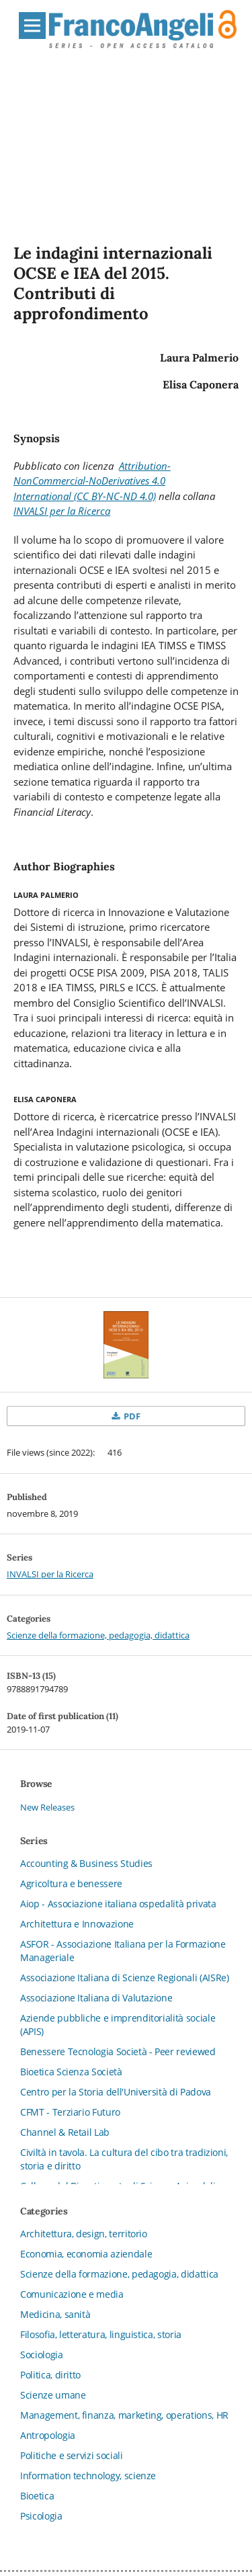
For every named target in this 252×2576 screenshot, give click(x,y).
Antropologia (47, 2435)
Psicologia (41, 2515)
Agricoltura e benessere (71, 1883)
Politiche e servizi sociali (71, 2455)
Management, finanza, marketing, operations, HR (124, 2415)
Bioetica (37, 2495)
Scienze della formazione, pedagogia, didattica (98, 1635)
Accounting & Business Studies (86, 1863)
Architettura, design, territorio (83, 2233)
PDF (131, 1416)
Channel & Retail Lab (65, 2132)
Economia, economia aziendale (86, 2253)
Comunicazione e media (72, 2294)
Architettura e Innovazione (77, 1923)
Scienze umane (52, 2394)
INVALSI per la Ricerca (61, 510)
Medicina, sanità (55, 2314)
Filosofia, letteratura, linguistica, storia (100, 2334)
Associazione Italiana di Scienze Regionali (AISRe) (124, 1977)
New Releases (47, 1807)
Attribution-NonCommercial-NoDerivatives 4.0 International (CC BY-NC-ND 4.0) (92, 481)
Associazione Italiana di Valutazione (96, 1997)
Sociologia (41, 2354)
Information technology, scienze (88, 2475)
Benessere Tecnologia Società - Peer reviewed (118, 2051)
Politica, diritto (50, 2374)
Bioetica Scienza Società (71, 2071)
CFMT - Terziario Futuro (70, 2112)
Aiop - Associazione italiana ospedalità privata (118, 1903)
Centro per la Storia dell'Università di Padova (115, 2091)
